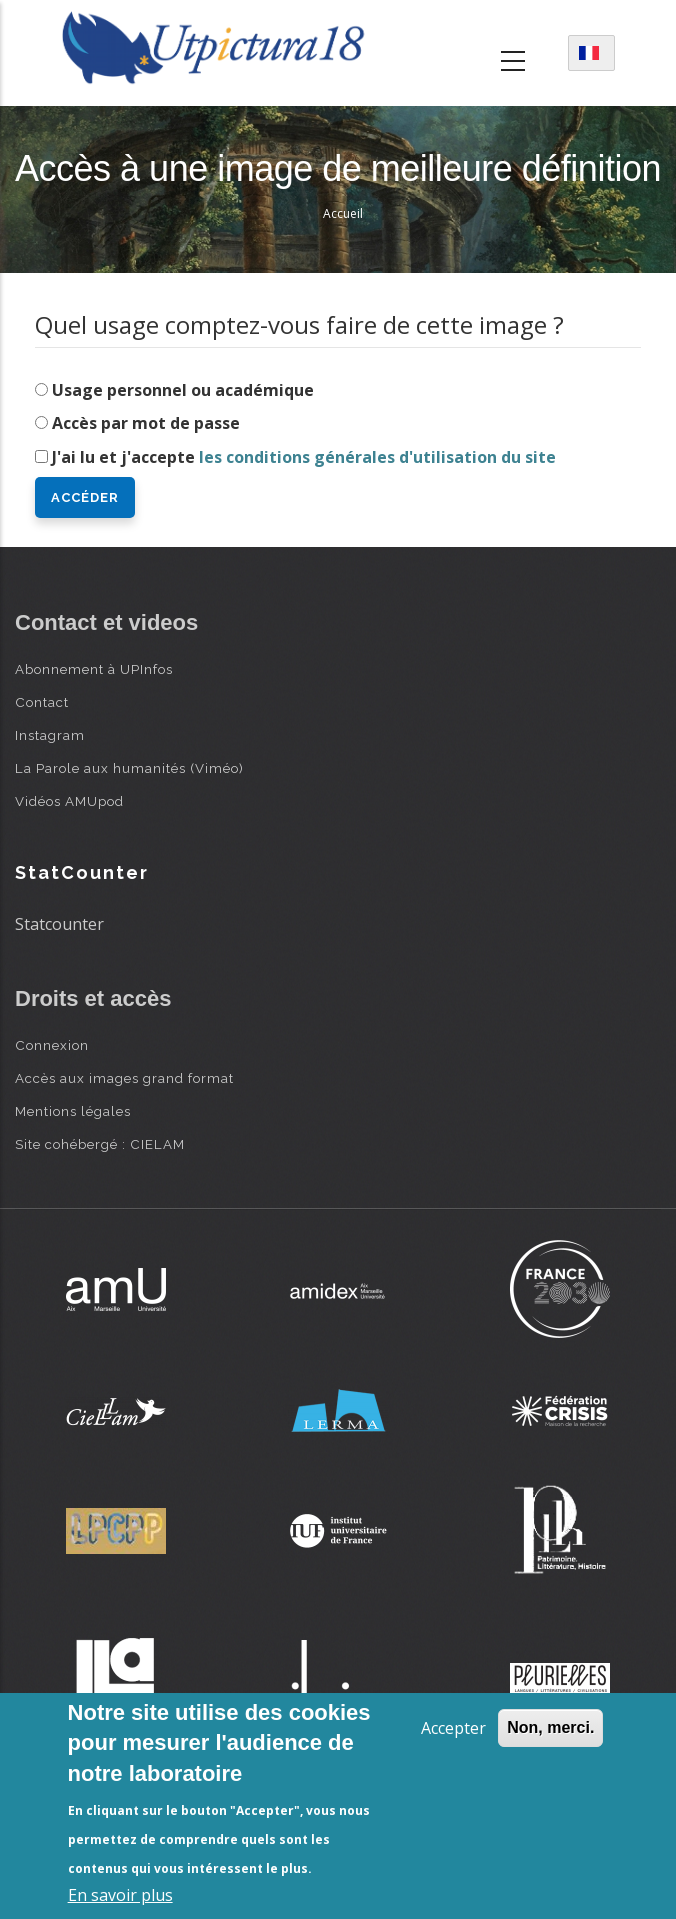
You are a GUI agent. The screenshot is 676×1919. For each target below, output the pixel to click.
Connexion (52, 1045)
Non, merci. (550, 1727)
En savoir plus (120, 1895)
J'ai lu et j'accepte (304, 457)
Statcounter (59, 924)
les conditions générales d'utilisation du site (377, 457)
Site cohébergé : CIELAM (100, 1144)
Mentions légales (73, 1111)
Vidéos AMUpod (69, 801)
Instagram (50, 735)
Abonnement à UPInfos (94, 669)
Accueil (343, 213)
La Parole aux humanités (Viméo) (129, 768)
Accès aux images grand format (124, 1078)
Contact (42, 702)
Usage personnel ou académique (183, 390)
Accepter (453, 1728)
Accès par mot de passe (146, 423)
